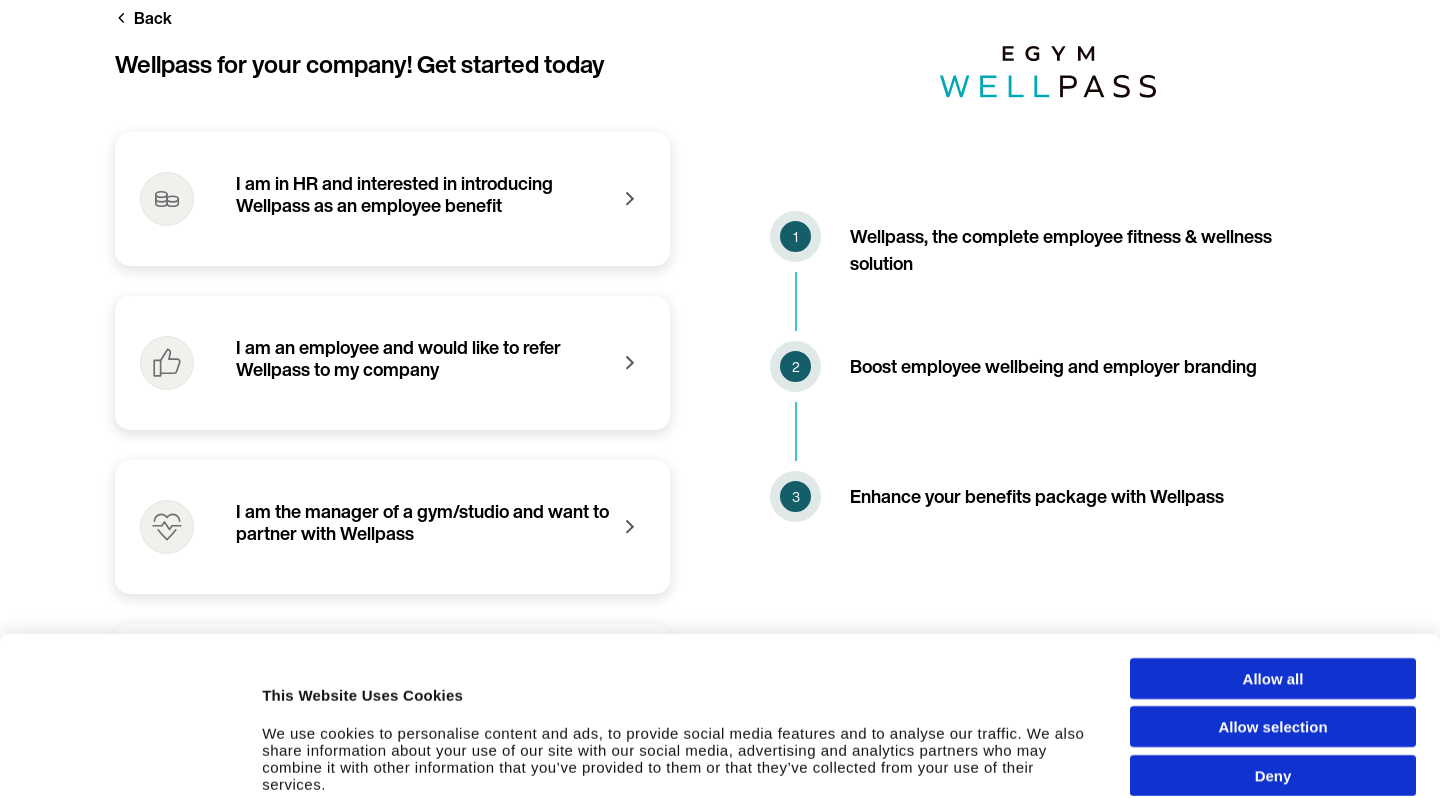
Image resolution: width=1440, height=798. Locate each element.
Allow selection (1272, 608)
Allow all (1273, 559)
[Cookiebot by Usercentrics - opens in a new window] (129, 763)
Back (153, 18)
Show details (1069, 762)
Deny (1273, 656)
